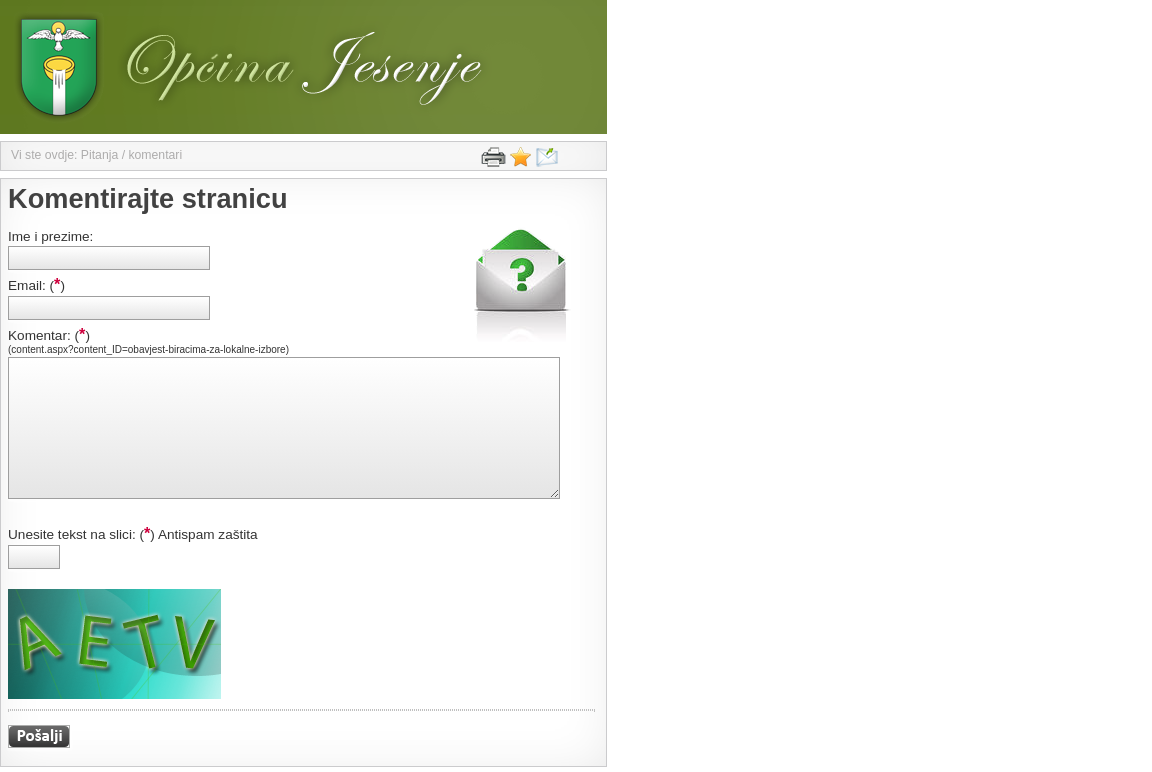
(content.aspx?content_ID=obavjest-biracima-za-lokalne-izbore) (148, 349)
